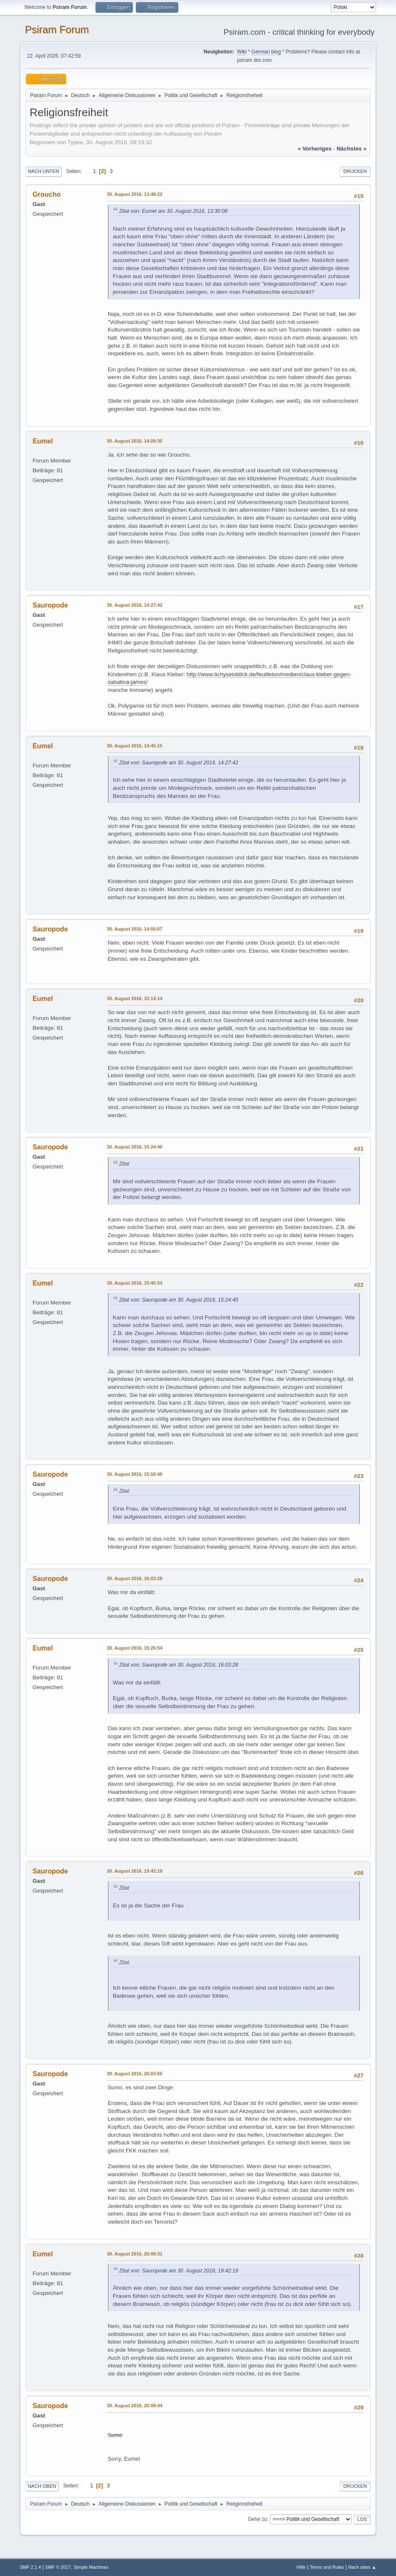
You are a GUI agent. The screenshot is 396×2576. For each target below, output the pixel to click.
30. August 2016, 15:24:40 (135, 1146)
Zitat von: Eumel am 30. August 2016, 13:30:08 (173, 211)
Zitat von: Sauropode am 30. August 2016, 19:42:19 (178, 2271)
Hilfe (301, 2567)
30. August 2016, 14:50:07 (135, 928)
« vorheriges (314, 148)
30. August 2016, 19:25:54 (135, 1647)
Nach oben (42, 2486)
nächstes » (351, 148)
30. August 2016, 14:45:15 (135, 745)
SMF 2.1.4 (30, 2567)
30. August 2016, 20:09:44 (135, 2405)
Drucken (355, 171)
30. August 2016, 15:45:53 (135, 1282)
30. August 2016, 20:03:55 (135, 2073)
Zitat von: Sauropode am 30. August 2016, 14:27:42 (178, 763)
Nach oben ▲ (362, 2567)
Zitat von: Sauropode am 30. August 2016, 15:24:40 (178, 1300)
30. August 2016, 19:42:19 (135, 1870)
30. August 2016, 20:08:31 (135, 2253)
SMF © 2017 (58, 2567)
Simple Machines (91, 2567)
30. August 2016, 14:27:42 (135, 605)
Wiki (242, 52)
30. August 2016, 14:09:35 (135, 440)
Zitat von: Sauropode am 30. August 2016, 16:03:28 (178, 1665)
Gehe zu (257, 2519)
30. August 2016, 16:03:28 (135, 1578)
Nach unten (43, 171)
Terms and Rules (327, 2567)
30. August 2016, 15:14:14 (135, 998)
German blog (266, 52)
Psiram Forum (57, 29)
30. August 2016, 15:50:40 (135, 1474)
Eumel (43, 441)
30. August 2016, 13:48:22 (135, 194)
